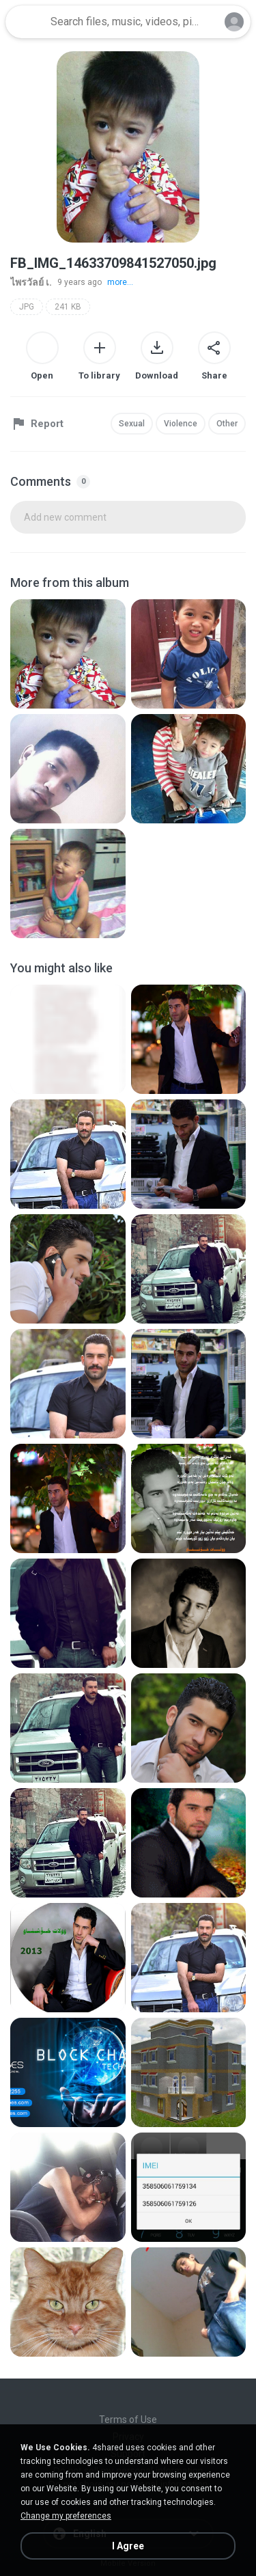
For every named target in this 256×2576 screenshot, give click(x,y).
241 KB (68, 307)
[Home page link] (26, 22)
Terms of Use (128, 2419)
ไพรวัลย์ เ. (31, 282)
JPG (26, 307)
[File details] (68, 654)
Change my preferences (65, 2516)
